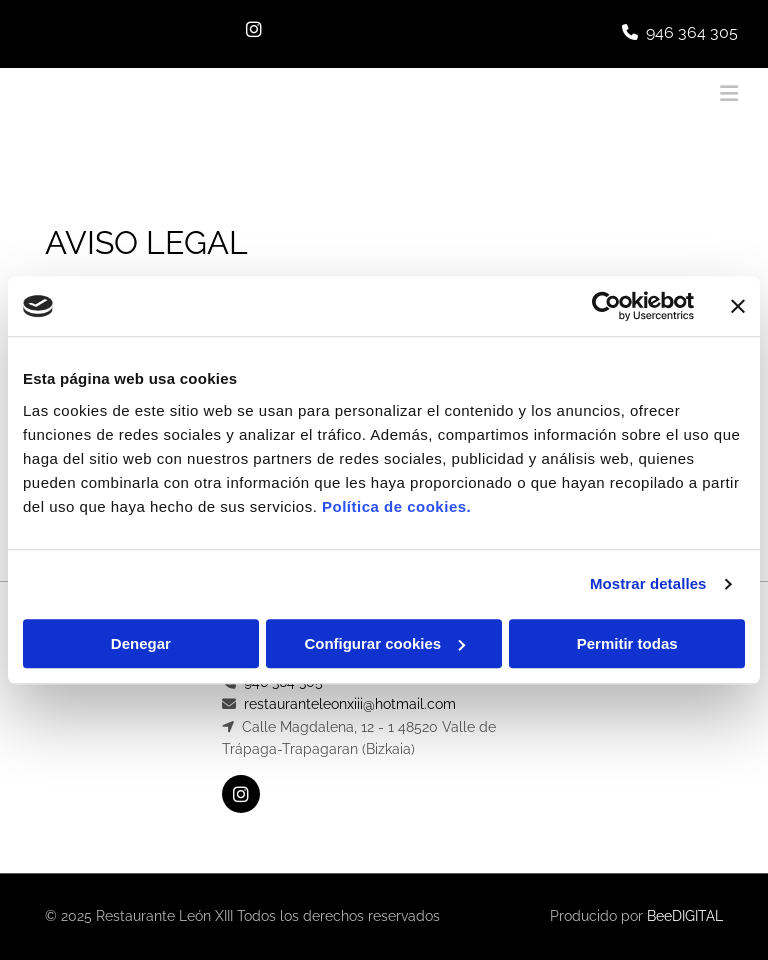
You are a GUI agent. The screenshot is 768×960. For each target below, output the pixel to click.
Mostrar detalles (648, 583)
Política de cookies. (396, 506)
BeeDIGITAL (685, 916)
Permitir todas (627, 643)
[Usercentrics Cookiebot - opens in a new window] (606, 306)
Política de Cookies (638, 727)
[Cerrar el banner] (738, 306)
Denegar (141, 643)
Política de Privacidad (647, 704)
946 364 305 (692, 32)
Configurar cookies (384, 643)
